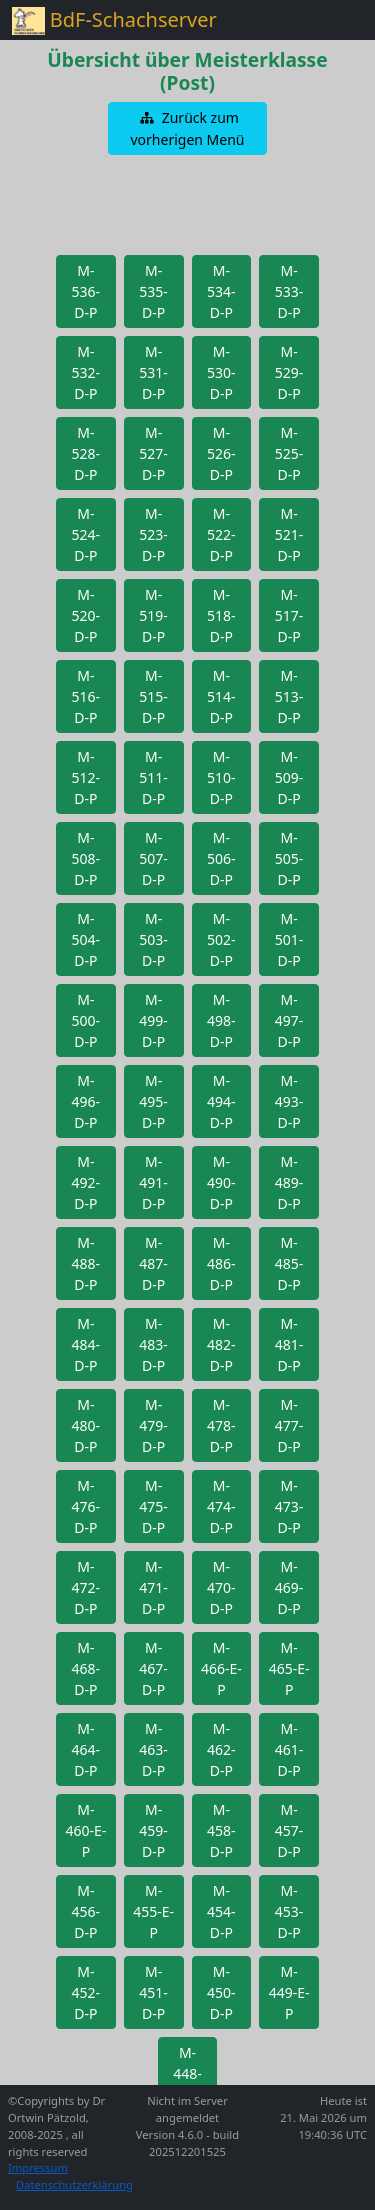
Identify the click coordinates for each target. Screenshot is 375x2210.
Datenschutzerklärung (74, 2184)
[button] (188, 128)
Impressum (38, 2167)
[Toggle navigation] (335, 20)
